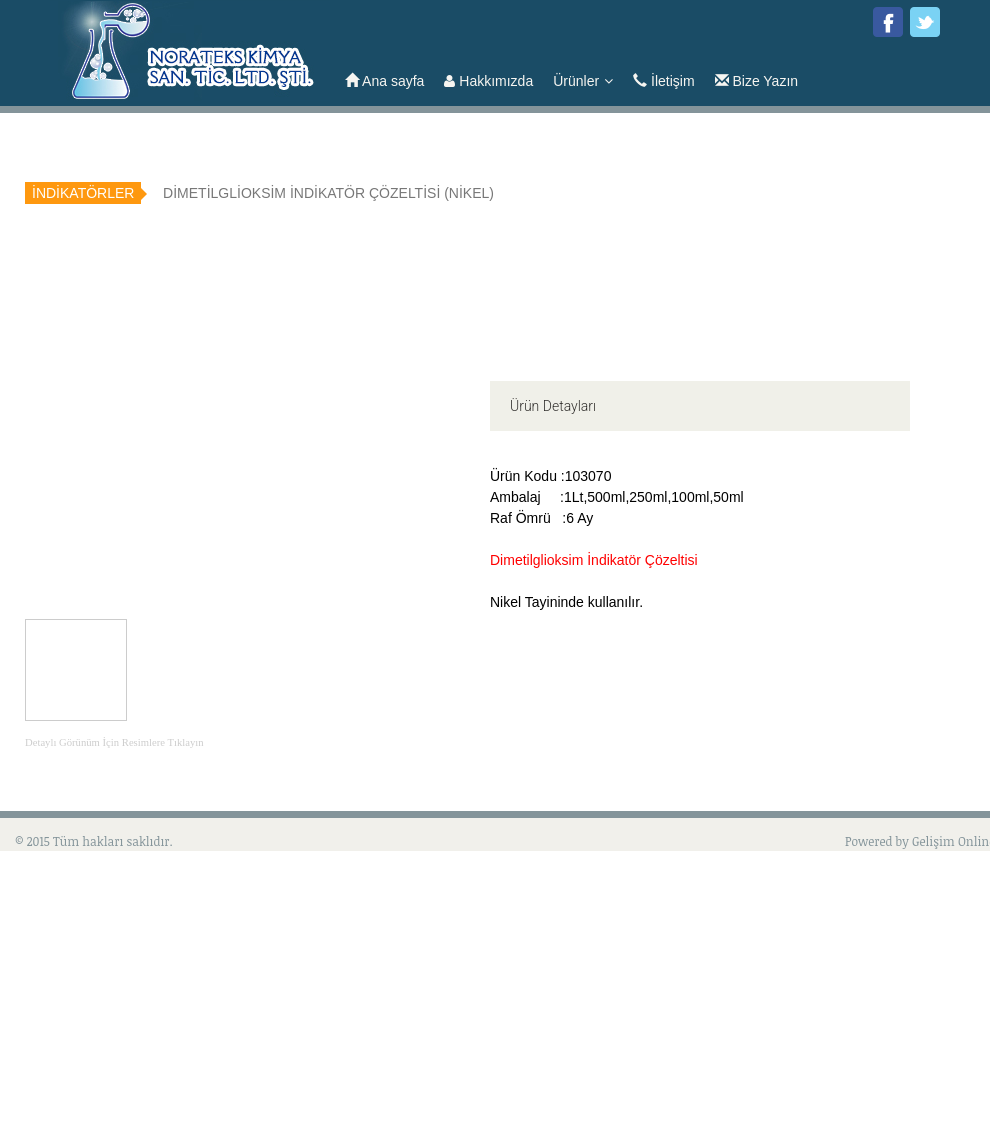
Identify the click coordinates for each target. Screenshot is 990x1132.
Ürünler (583, 81)
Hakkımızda (488, 81)
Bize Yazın (757, 81)
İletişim (663, 81)
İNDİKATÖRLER (83, 193)
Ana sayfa (384, 81)
